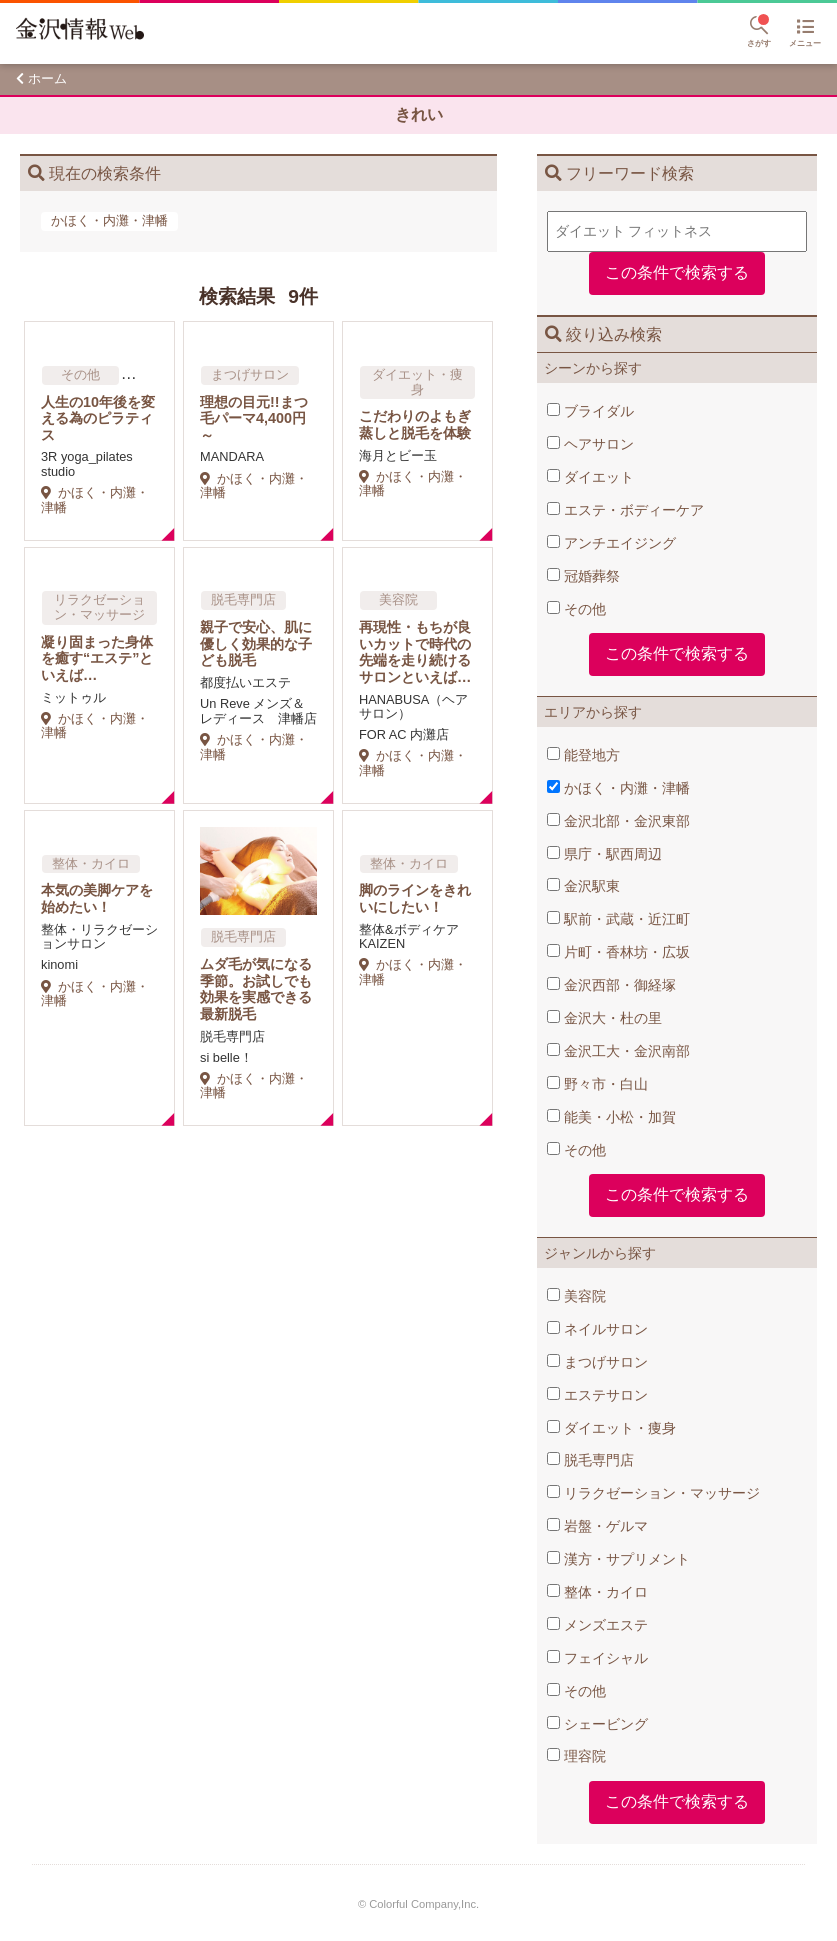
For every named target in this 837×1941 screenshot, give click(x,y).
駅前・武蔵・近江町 (618, 919)
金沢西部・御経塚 (611, 985)
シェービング (597, 1724)
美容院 (576, 1296)
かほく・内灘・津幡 (618, 788)
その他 (576, 609)
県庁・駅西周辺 (604, 854)
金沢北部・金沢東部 (618, 821)
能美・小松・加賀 (611, 1117)
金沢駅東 (583, 886)
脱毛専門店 (590, 1460)
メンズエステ (597, 1625)
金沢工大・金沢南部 (618, 1051)
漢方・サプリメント (618, 1559)
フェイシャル (597, 1658)
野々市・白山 (597, 1084)
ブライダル (590, 411)
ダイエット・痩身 (611, 1428)
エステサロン (597, 1395)
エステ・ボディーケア (625, 510)
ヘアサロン (590, 444)
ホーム (47, 78)
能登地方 (583, 755)
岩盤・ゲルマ (597, 1526)
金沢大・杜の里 (604, 1018)
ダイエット (590, 477)
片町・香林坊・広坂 (618, 952)
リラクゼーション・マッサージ (653, 1493)
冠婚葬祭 (583, 576)
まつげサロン (597, 1362)
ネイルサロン (597, 1329)
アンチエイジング (611, 543)
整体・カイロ (597, 1592)
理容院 (576, 1756)
